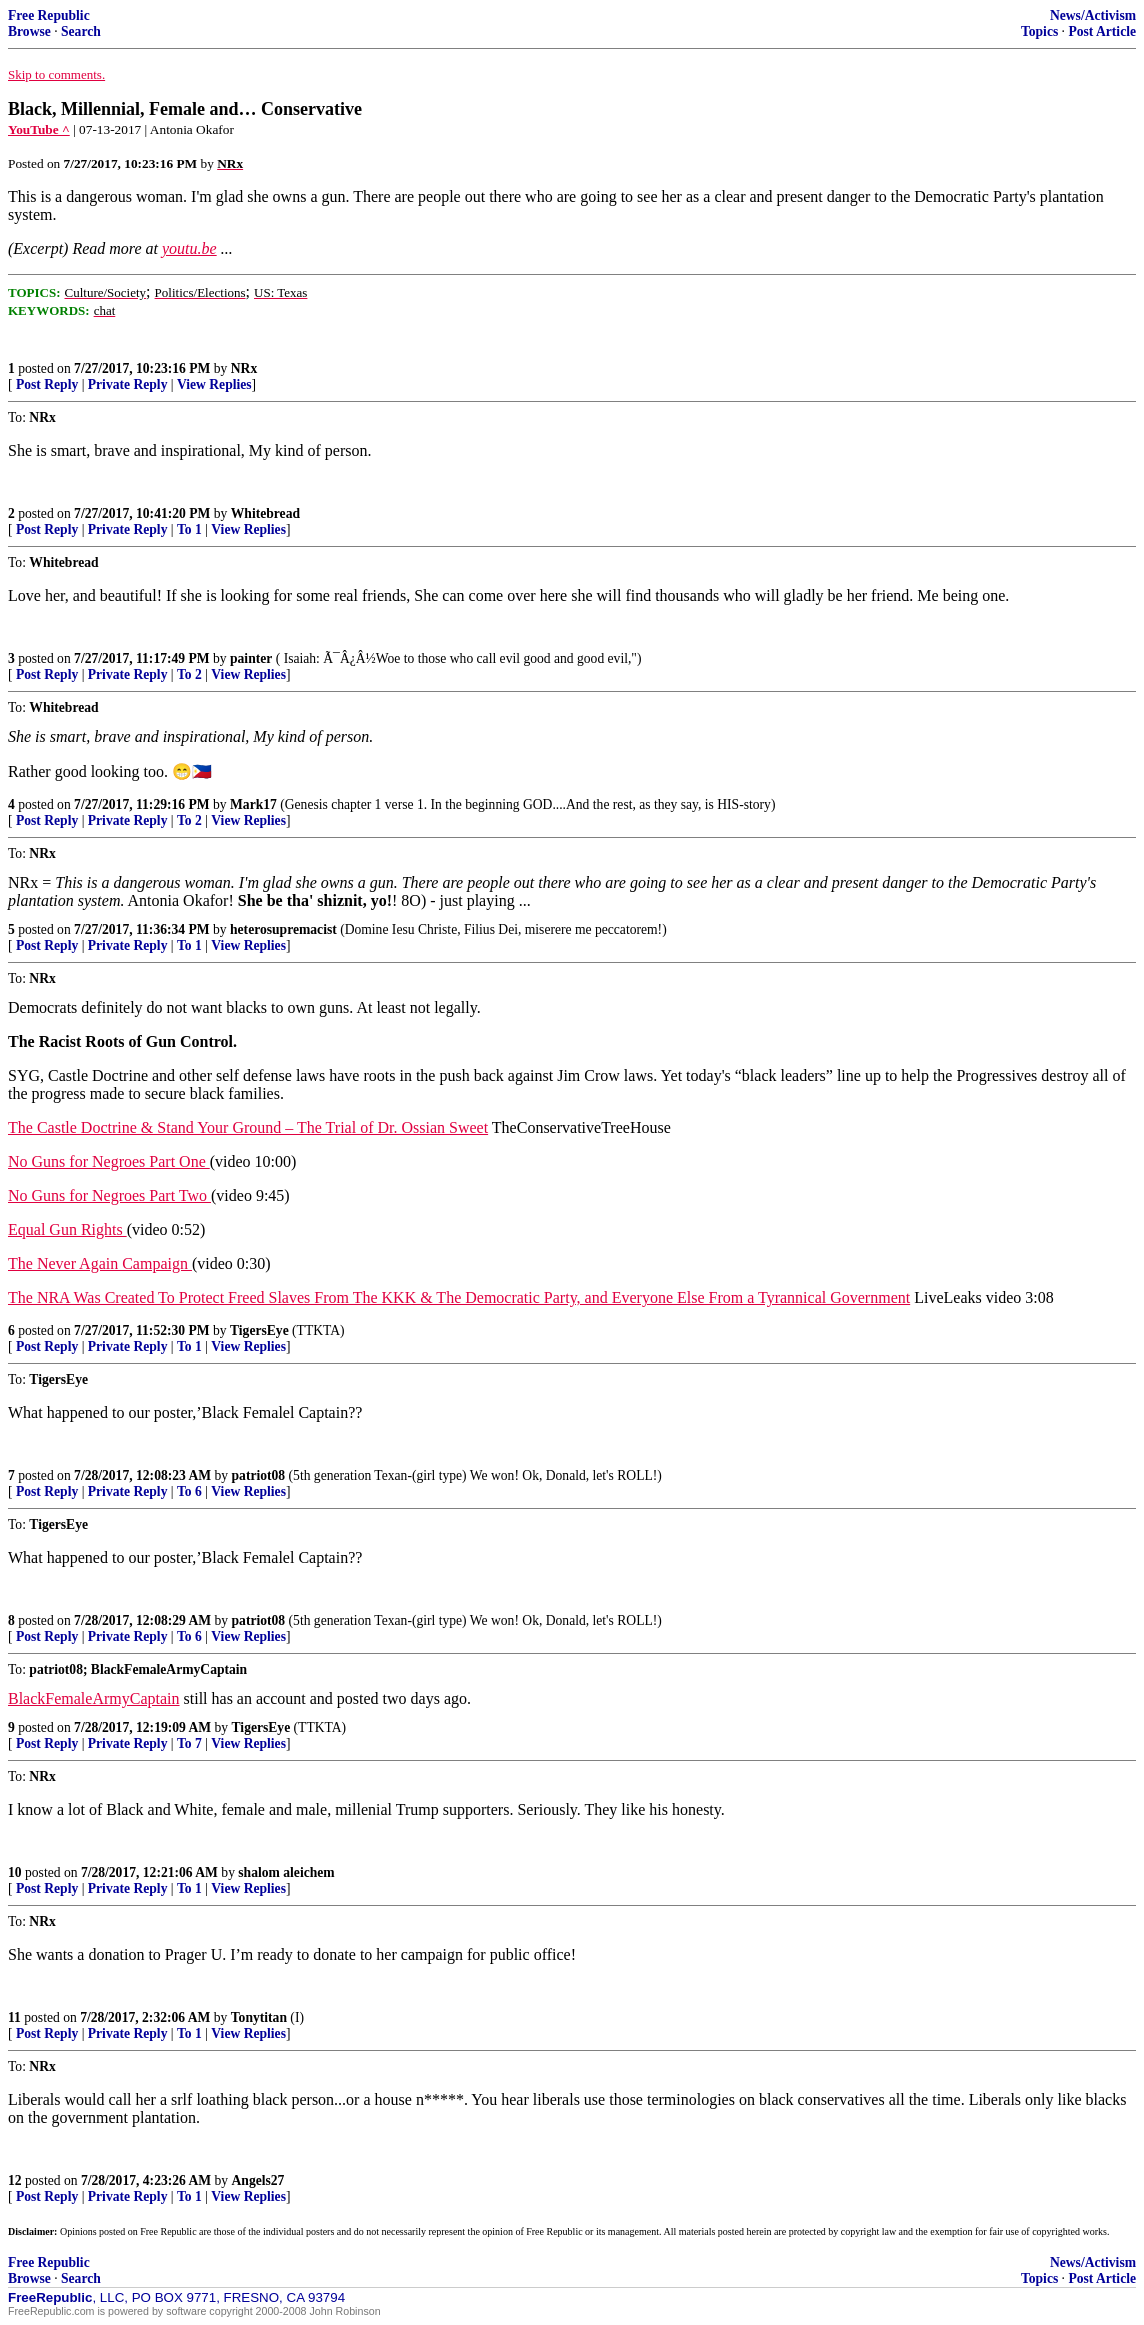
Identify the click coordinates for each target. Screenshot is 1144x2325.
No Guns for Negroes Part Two (109, 1195)
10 (15, 1872)
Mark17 (253, 804)
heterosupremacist (283, 929)
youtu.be (189, 248)
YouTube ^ (39, 129)
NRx (244, 368)
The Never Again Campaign (100, 1263)
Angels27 (258, 2180)
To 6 (189, 1491)
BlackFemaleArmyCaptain (94, 1698)
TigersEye (259, 1330)
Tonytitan (259, 2017)
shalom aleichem (286, 1872)
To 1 (189, 529)
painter (251, 658)
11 (14, 2017)
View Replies (214, 384)
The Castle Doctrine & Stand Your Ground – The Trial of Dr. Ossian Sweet (248, 1127)
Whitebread (265, 513)
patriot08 (259, 1475)
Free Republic (49, 15)
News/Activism (1093, 15)
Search (81, 31)
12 (15, 2180)
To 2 (189, 674)
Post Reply (47, 384)
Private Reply (128, 384)
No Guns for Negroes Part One (109, 1161)
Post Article (1102, 31)
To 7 (189, 1743)
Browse (29, 31)
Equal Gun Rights (67, 1229)
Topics (1039, 31)
